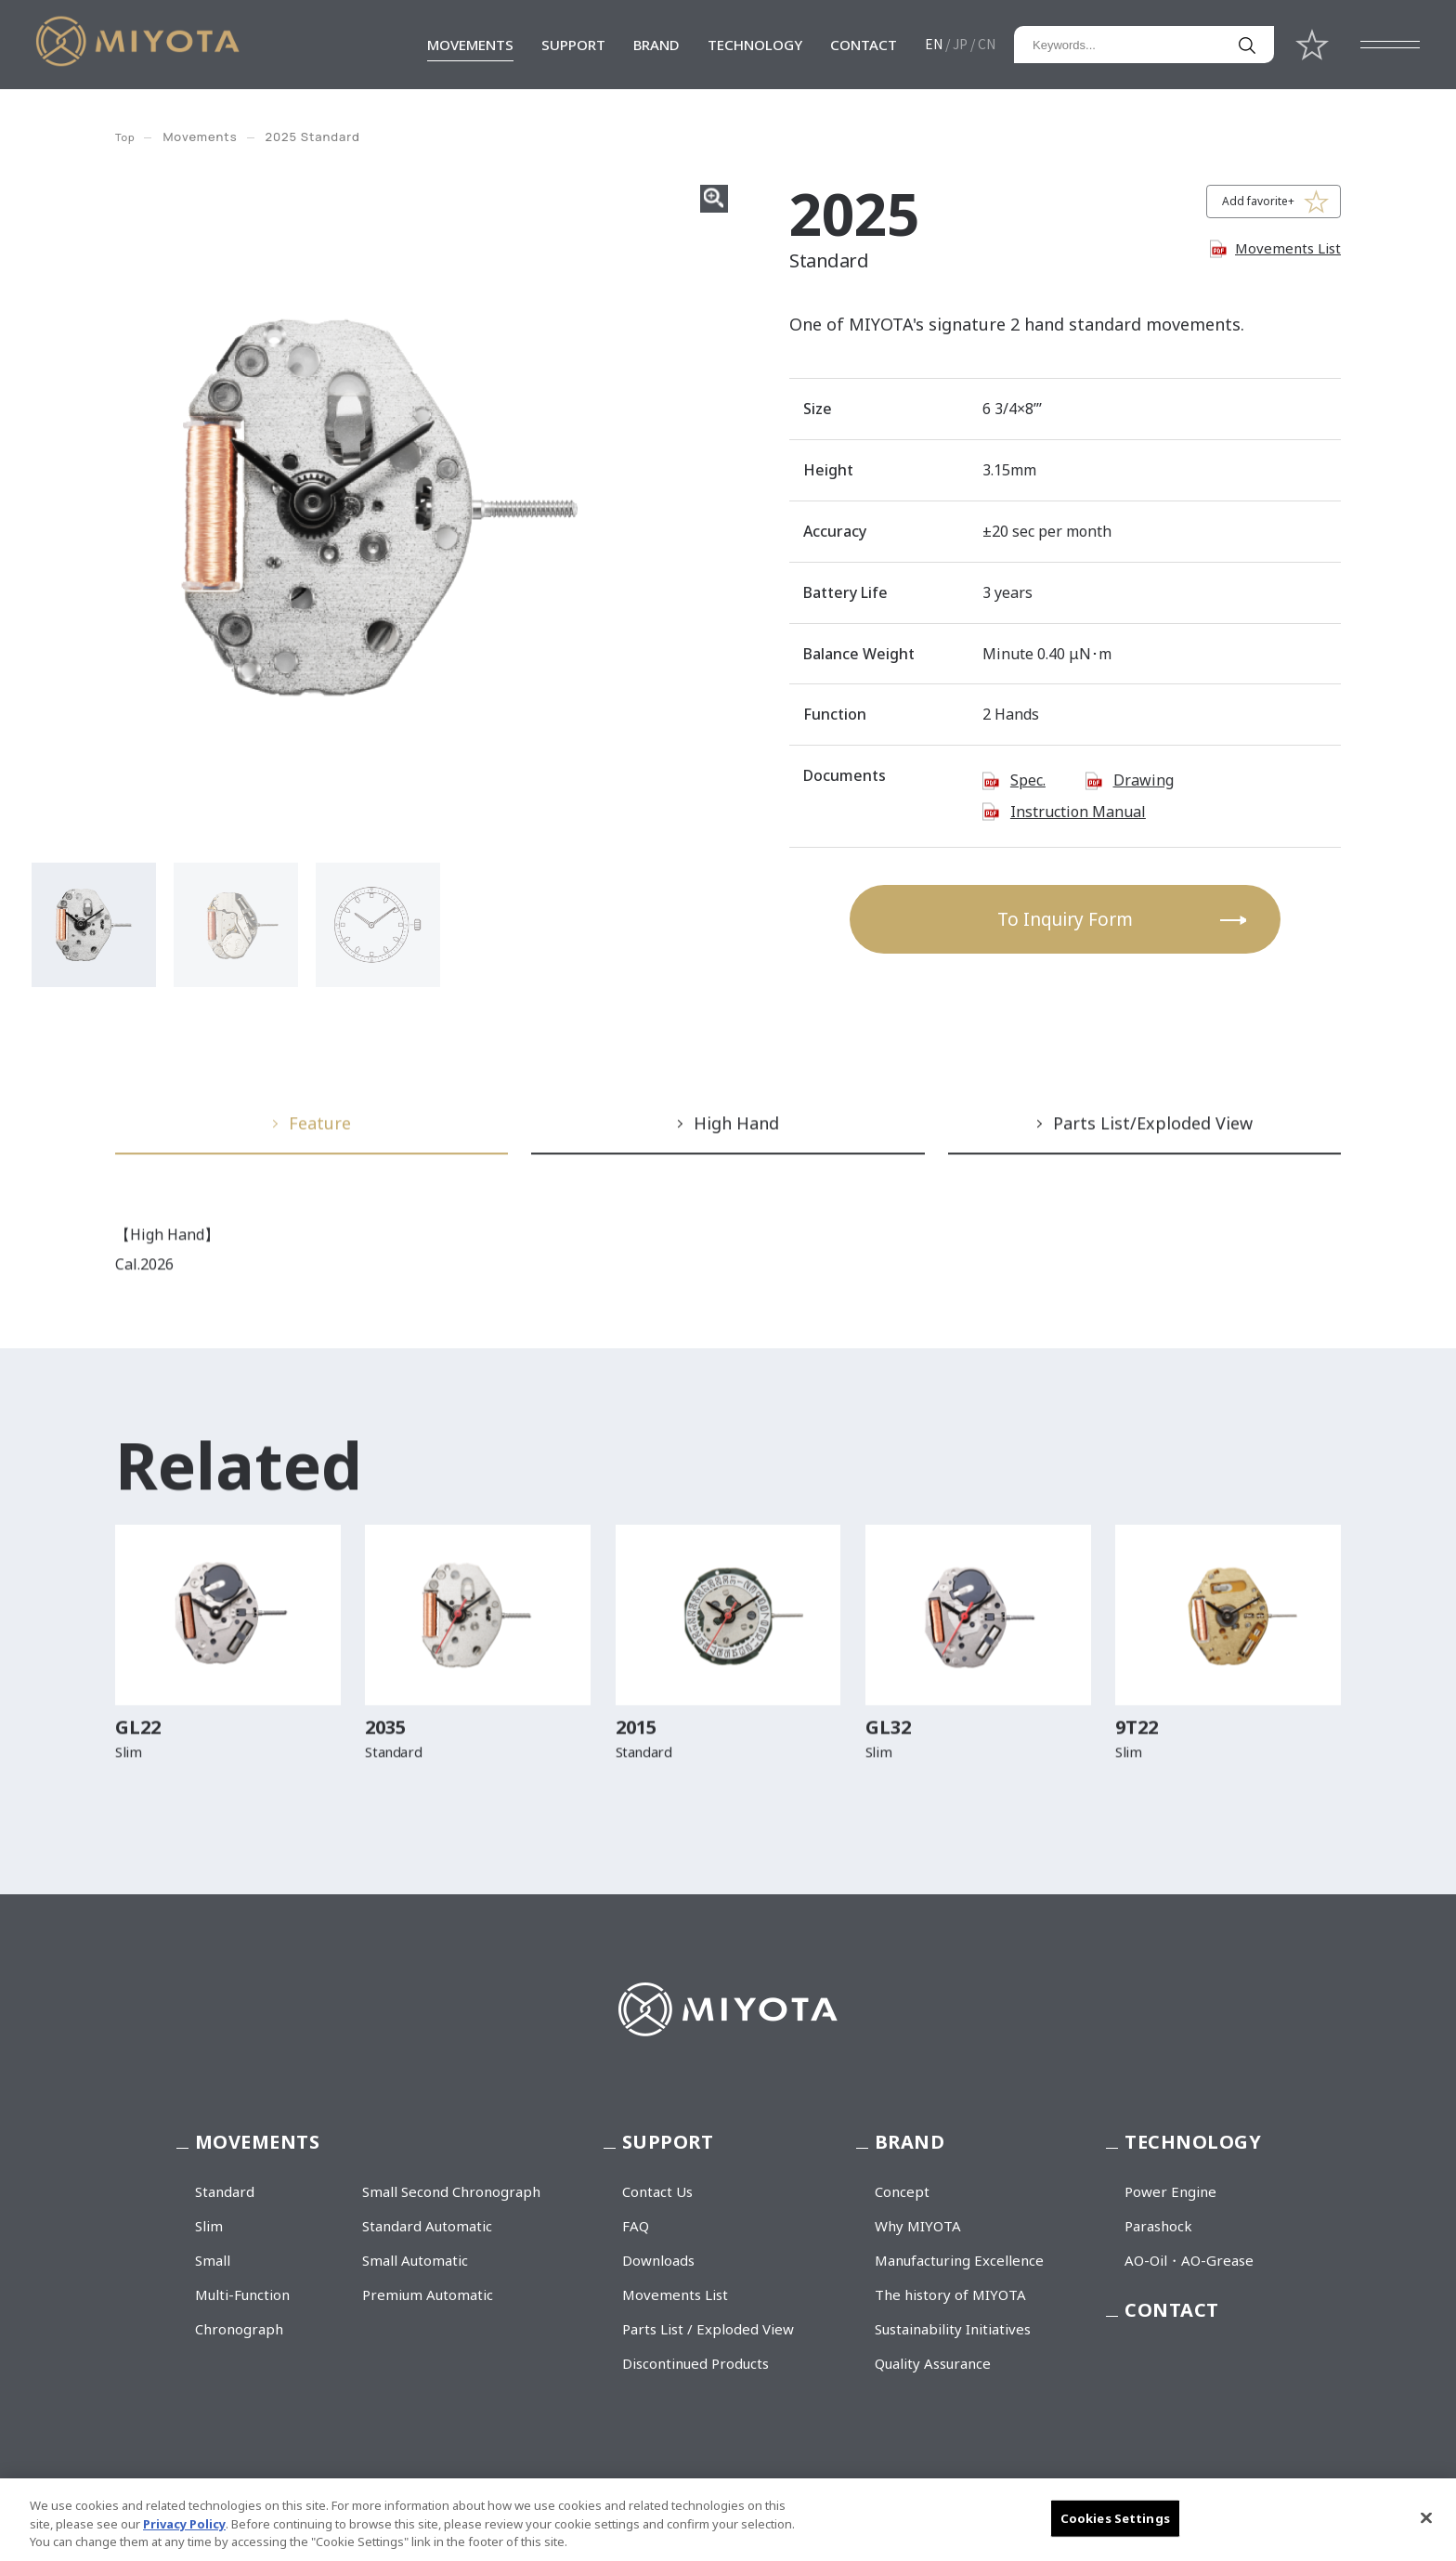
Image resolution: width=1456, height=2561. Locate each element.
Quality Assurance (933, 2363)
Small (212, 2260)
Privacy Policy (184, 2524)
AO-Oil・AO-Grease (1189, 2260)
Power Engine (1170, 2191)
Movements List (1288, 248)
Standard (224, 2191)
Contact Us (657, 2191)
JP (960, 43)
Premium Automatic (427, 2294)
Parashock (1158, 2225)
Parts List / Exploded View (708, 2329)
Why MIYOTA (918, 2225)
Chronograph (239, 2329)
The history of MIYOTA (950, 2294)
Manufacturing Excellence (959, 2260)
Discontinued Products (695, 2363)
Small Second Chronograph (451, 2191)
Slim (209, 2225)
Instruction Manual (1078, 811)
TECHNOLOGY (755, 44)
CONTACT (863, 44)
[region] (728, 2519)
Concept (902, 2191)
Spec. (1028, 780)
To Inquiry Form (1065, 919)
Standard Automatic (427, 2225)
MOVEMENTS (470, 44)
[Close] (1426, 2517)
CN (986, 43)
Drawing (1143, 780)
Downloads (658, 2260)
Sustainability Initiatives (953, 2329)
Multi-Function (242, 2294)
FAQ (635, 2225)
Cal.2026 (144, 1272)
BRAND (656, 44)
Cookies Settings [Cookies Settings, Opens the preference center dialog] (1115, 2517)
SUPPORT (573, 44)
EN (933, 43)
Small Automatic (415, 2260)
